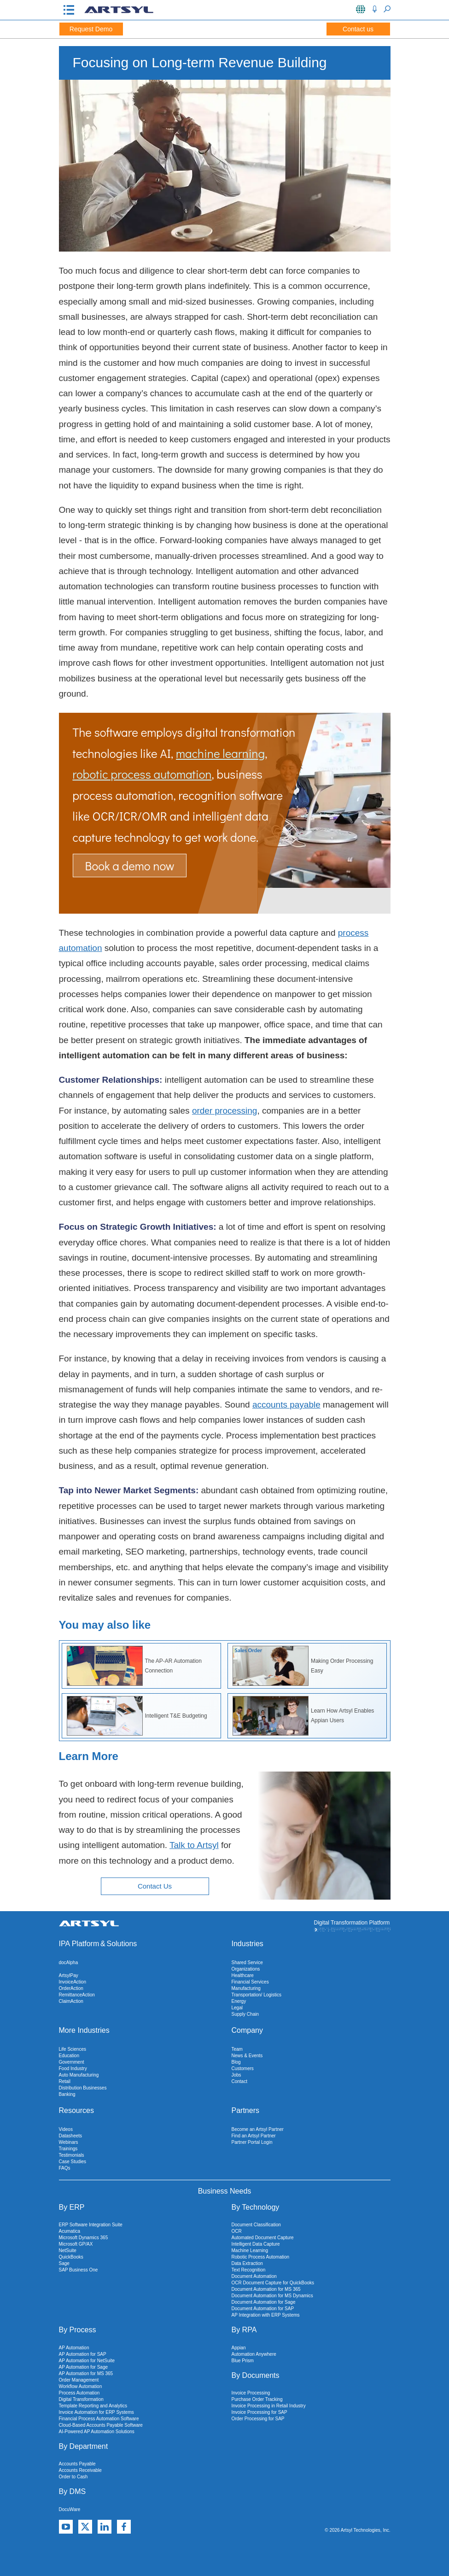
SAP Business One (78, 2269)
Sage (64, 2263)
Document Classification (256, 2224)
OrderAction (71, 1988)
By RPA (244, 2330)
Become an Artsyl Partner (258, 2129)
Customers (243, 2068)
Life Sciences (72, 2049)
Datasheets (70, 2135)
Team (237, 2049)
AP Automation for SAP (82, 2354)
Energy (239, 2001)
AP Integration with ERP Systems (266, 2315)
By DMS (72, 2491)
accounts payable (286, 1404)
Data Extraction (247, 2263)
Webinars (68, 2142)
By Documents (256, 2375)
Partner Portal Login (252, 2142)
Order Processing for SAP (258, 2418)
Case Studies (72, 2161)
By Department (83, 2446)
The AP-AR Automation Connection (134, 1666)
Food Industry (73, 2068)
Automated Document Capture (263, 2237)
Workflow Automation (80, 2386)
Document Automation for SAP (263, 2308)
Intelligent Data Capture (256, 2244)
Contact (239, 2081)
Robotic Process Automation (261, 2256)
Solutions (121, 1944)
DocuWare (70, 2509)
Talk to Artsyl (194, 1845)
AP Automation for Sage (83, 2367)
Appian (239, 2347)
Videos (66, 2129)
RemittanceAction (77, 1994)
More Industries (84, 2030)
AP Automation (74, 2347)
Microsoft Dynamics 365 (83, 2237)
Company (247, 2030)
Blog (236, 2062)
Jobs (236, 2074)
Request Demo (91, 29)
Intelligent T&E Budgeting (137, 1716)
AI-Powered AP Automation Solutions (96, 2431)
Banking (67, 2094)
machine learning (220, 753)
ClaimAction (71, 2001)
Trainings (68, 2148)
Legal (237, 2007)
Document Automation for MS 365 (266, 2289)
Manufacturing (246, 1988)
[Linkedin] (104, 2527)
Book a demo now (130, 866)
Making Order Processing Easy (303, 1666)
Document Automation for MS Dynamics (272, 2295)
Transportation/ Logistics (257, 1994)
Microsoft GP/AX (76, 2244)
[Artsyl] (118, 12)
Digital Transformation (81, 2399)
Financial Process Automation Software (99, 2418)
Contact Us (155, 1886)
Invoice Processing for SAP (259, 2412)
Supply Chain (245, 2014)
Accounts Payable (77, 2463)
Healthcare (243, 1975)
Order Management (79, 2379)
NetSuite (67, 2250)
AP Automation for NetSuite (87, 2360)
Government (71, 2062)
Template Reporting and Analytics (93, 2405)
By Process (77, 2330)
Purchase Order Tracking (257, 2399)
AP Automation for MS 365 (86, 2373)
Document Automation (254, 2276)
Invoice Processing (251, 2392)
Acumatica (70, 2231)
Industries (247, 1944)
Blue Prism (243, 2360)
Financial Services (250, 1981)
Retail (65, 2081)
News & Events (247, 2055)
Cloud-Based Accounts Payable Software (101, 2425)
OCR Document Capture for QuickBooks (273, 2282)
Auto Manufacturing (79, 2074)
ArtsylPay (68, 1975)
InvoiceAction (72, 1981)
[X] (85, 2527)
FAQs (64, 2168)
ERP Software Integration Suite (90, 2224)
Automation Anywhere (254, 2354)
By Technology (256, 2207)
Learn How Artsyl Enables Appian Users (303, 1716)
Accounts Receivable (80, 2470)
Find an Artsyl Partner (254, 2135)
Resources (76, 2110)
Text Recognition (249, 2269)
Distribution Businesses (83, 2087)
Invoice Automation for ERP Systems (96, 2412)
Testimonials (71, 2155)
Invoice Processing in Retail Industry (269, 2405)
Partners (245, 2110)
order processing (224, 1110)
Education (69, 2055)
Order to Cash (73, 2476)
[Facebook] (124, 2527)
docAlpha (68, 1962)
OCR (237, 2231)
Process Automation (79, 2392)
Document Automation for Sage (264, 2302)
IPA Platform (79, 1944)
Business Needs (224, 2191)
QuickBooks (71, 2256)
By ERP (72, 2207)
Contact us (358, 29)
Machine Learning (250, 2250)
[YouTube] (66, 2527)
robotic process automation (142, 774)
